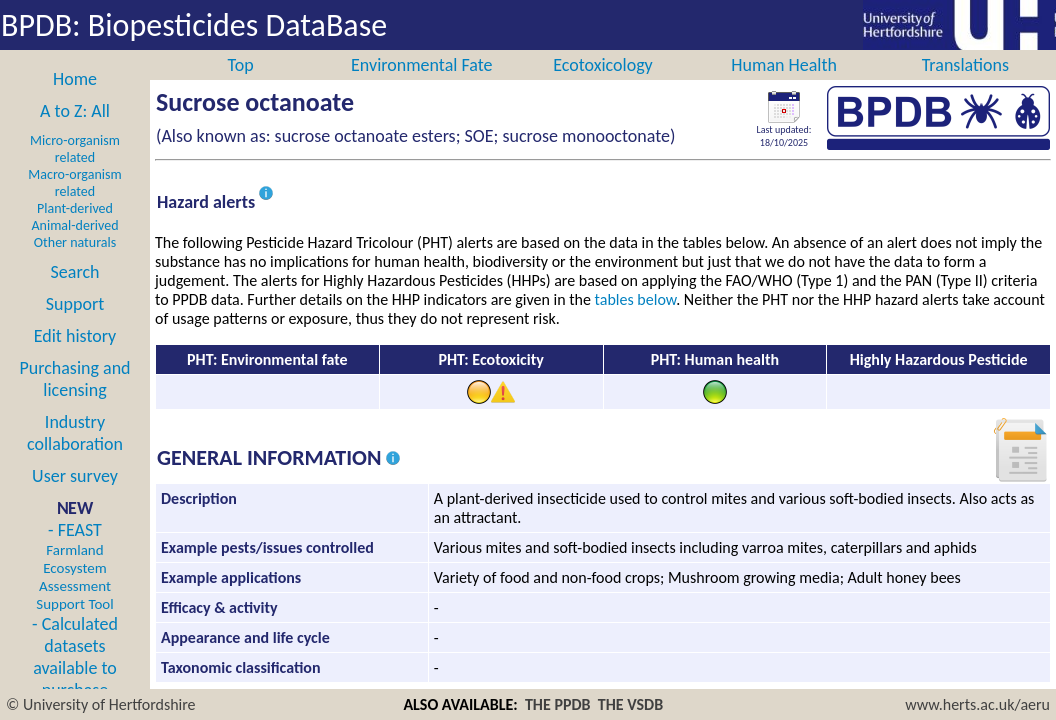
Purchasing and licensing (74, 401)
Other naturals (75, 264)
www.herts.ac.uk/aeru (977, 704)
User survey (75, 498)
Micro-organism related (75, 171)
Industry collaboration (75, 455)
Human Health (784, 87)
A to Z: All (75, 133)
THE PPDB (558, 704)
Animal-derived (75, 247)
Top (241, 87)
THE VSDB (630, 704)
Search (75, 294)
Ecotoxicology (603, 87)
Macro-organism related (74, 205)
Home (75, 101)
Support (75, 326)
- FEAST (74, 588)
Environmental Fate (421, 87)
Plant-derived (75, 230)
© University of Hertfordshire (101, 704)
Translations (965, 87)
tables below (636, 321)
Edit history (75, 358)
